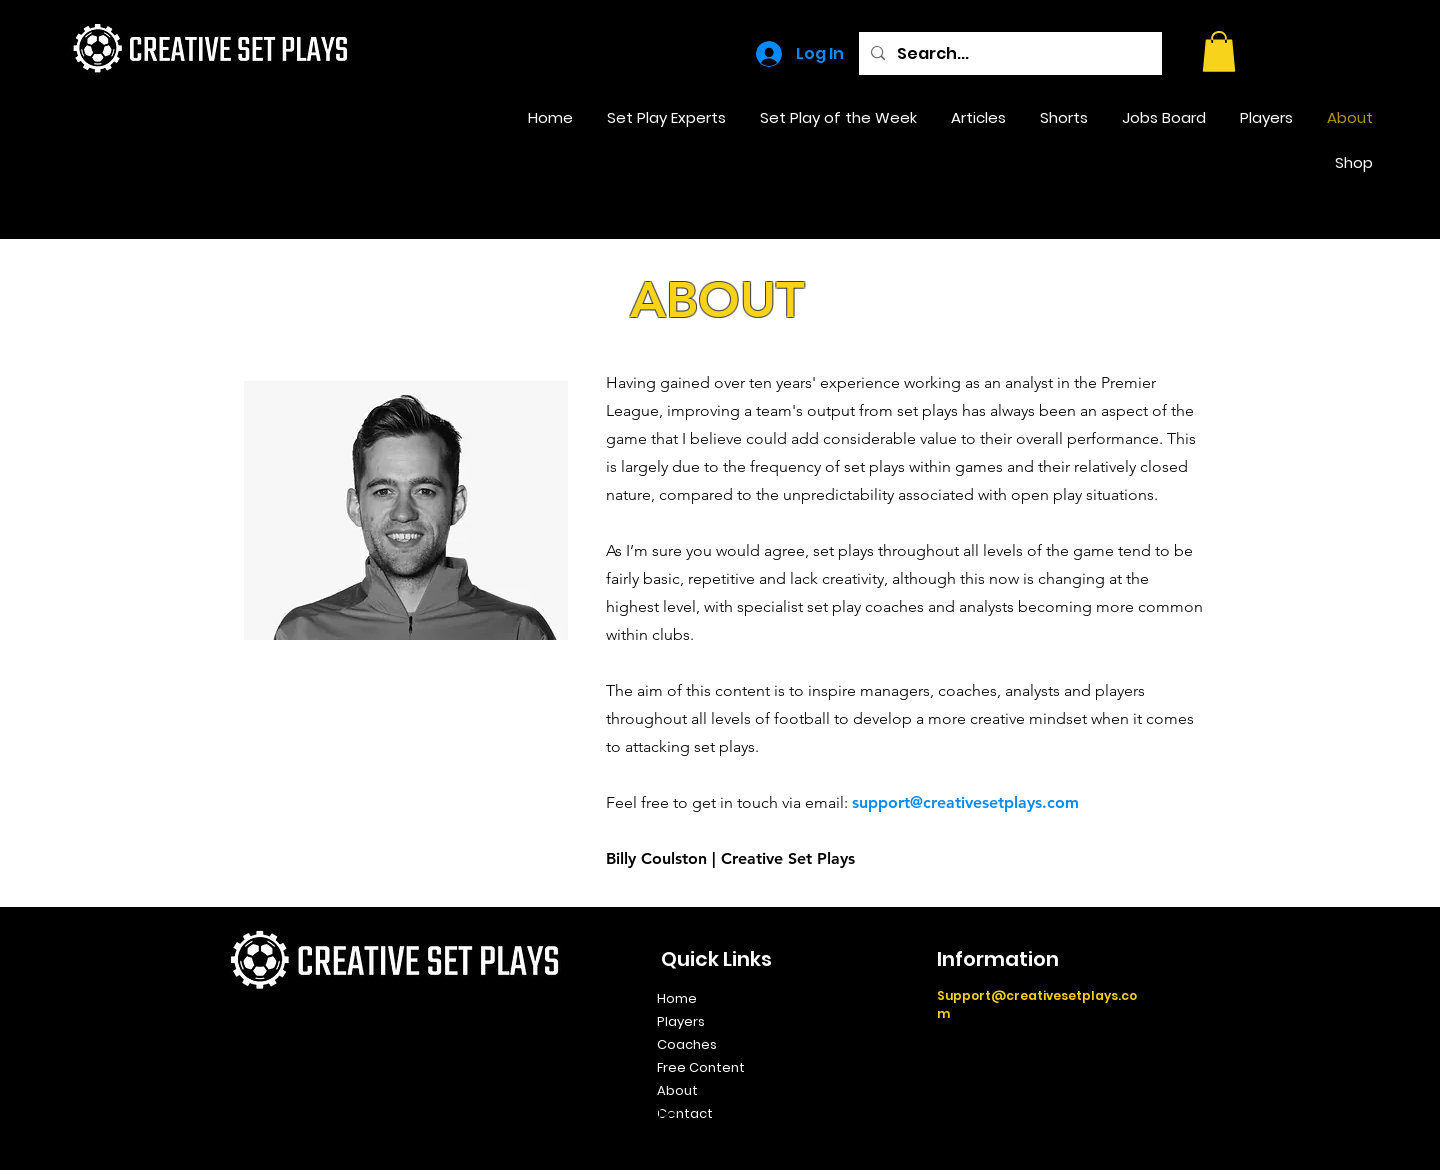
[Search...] (1008, 54)
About (677, 1090)
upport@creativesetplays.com (969, 802)
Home (677, 998)
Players (681, 1021)
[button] (1219, 51)
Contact (685, 1113)
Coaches (687, 1044)
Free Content (701, 1067)
